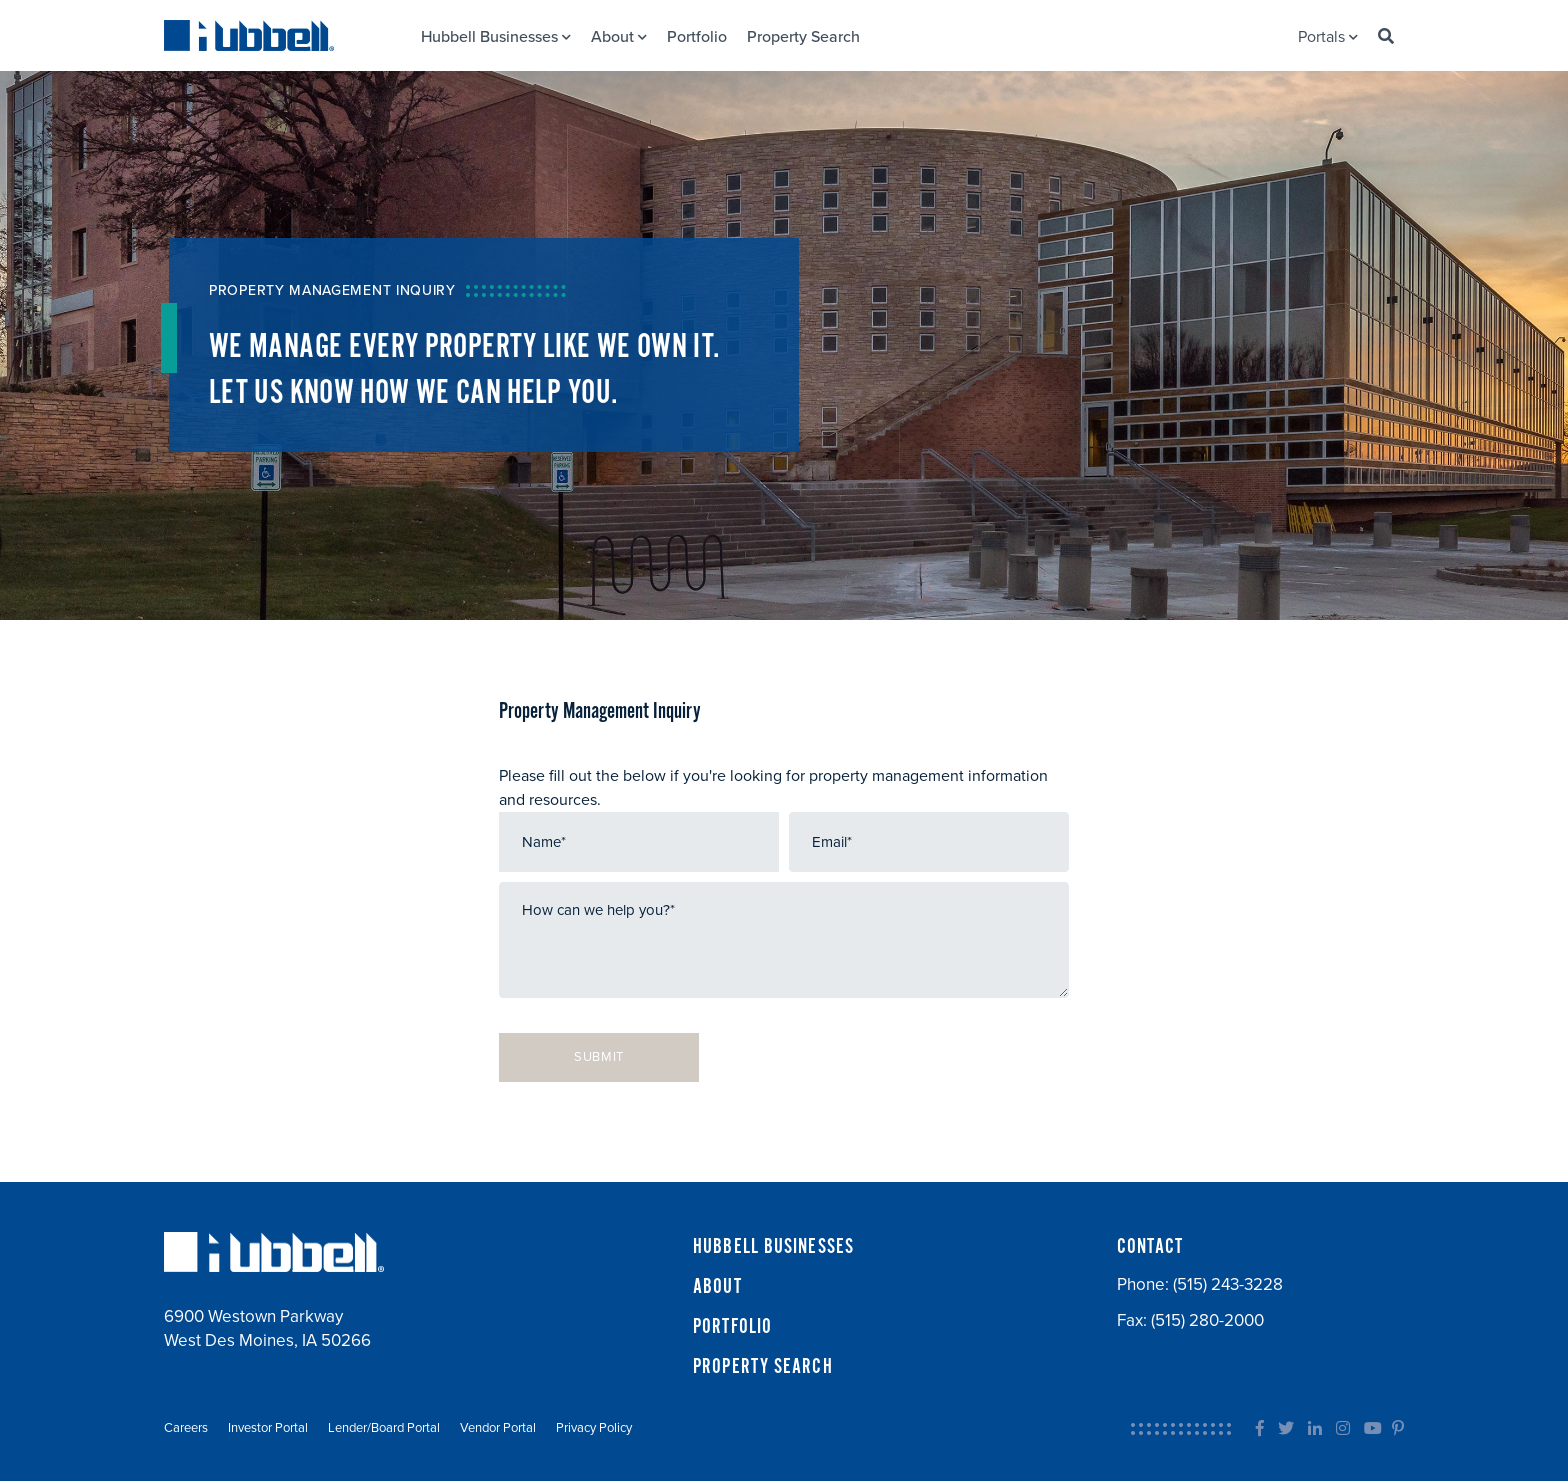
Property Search (803, 37)
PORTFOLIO (732, 1327)
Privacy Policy (594, 1428)
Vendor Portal (498, 1428)
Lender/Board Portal (384, 1428)
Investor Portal (268, 1428)
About (619, 37)
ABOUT (717, 1287)
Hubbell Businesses (496, 37)
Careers (186, 1428)
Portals (1328, 37)
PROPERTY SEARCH (763, 1367)
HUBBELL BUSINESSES (773, 1247)
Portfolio (697, 37)
